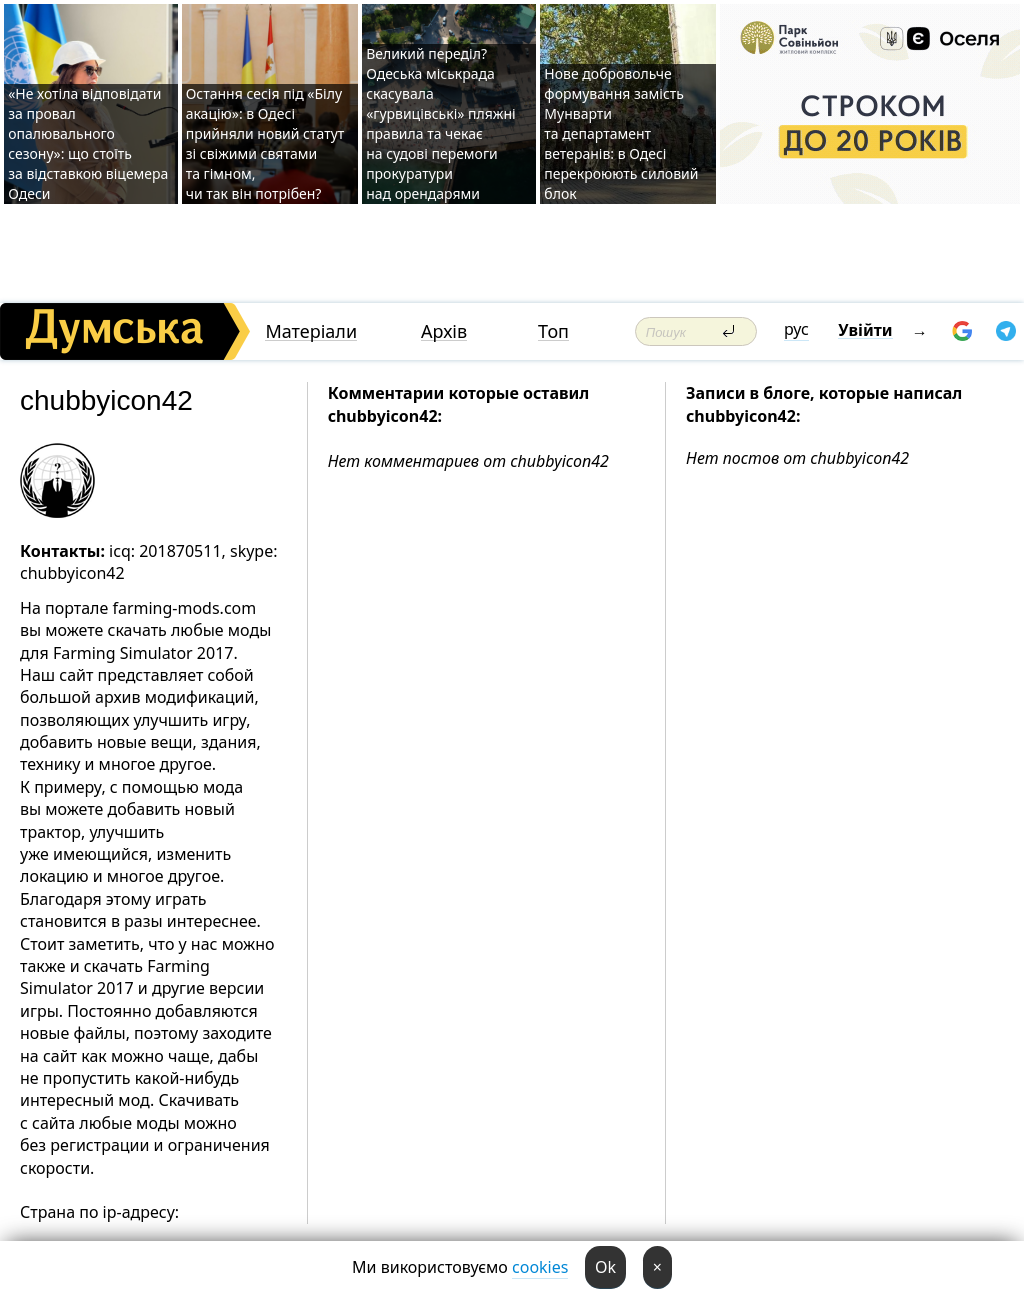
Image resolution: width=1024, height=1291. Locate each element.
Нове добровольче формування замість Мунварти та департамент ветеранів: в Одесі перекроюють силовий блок (621, 133)
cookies (540, 1267)
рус (796, 329)
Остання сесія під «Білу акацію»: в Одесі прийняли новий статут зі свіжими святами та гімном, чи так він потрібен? (265, 143)
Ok (605, 1267)
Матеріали (311, 331)
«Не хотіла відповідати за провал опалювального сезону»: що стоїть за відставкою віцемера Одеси (88, 143)
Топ (553, 331)
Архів (444, 331)
